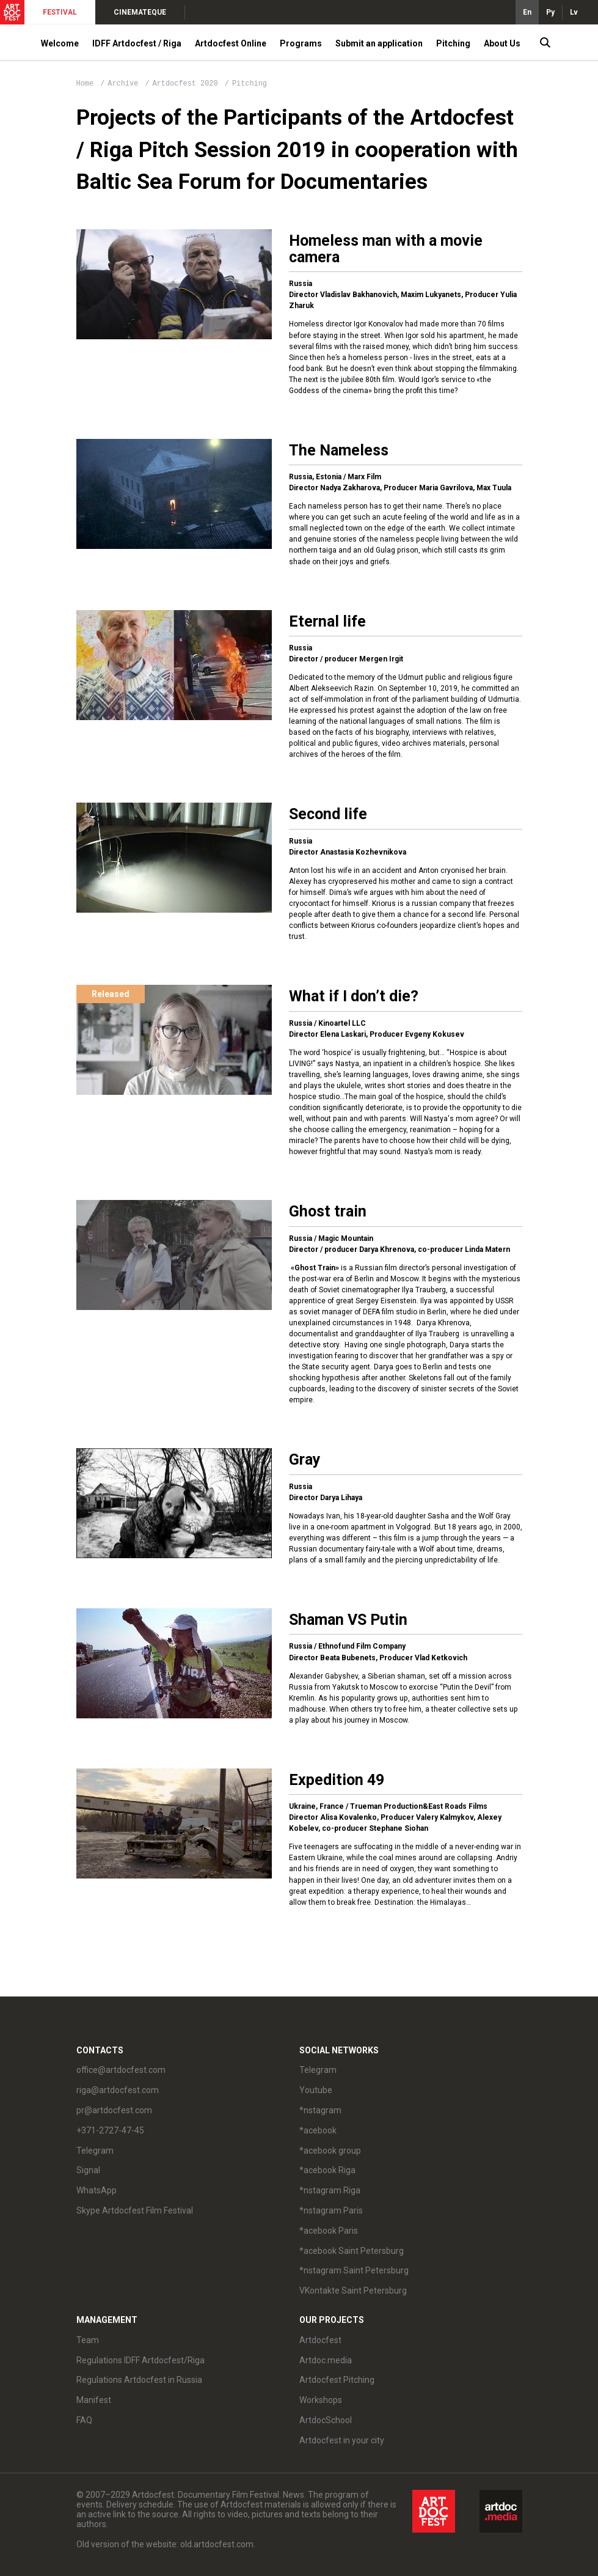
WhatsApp (96, 2190)
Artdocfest (320, 2340)
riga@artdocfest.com (117, 2090)
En (527, 12)
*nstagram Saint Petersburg (354, 2270)
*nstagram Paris (331, 2210)
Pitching (453, 43)
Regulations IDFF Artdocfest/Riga (140, 2360)
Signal (88, 2170)
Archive (123, 84)
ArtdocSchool (325, 2420)
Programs (301, 43)
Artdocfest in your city (341, 2440)
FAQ (84, 2420)
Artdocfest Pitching (336, 2380)
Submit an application (379, 43)
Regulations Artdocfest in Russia (139, 2380)
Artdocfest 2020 (187, 84)
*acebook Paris (328, 2231)
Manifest (93, 2400)
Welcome (60, 43)
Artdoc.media (325, 2360)
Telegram (95, 2150)
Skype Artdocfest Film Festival (134, 2210)
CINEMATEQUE (140, 12)
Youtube (315, 2090)
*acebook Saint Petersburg (351, 2251)
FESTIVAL (60, 12)
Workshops (320, 2400)
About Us (502, 43)
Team (87, 2340)
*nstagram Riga (329, 2190)
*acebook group (330, 2150)
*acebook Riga (327, 2170)
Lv (574, 12)
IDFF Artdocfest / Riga (136, 43)
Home (85, 84)
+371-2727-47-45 (110, 2130)
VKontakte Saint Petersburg (353, 2290)
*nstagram (320, 2110)
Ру (550, 12)
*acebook (318, 2130)
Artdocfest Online (230, 43)
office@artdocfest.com (121, 2070)
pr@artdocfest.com (114, 2110)
